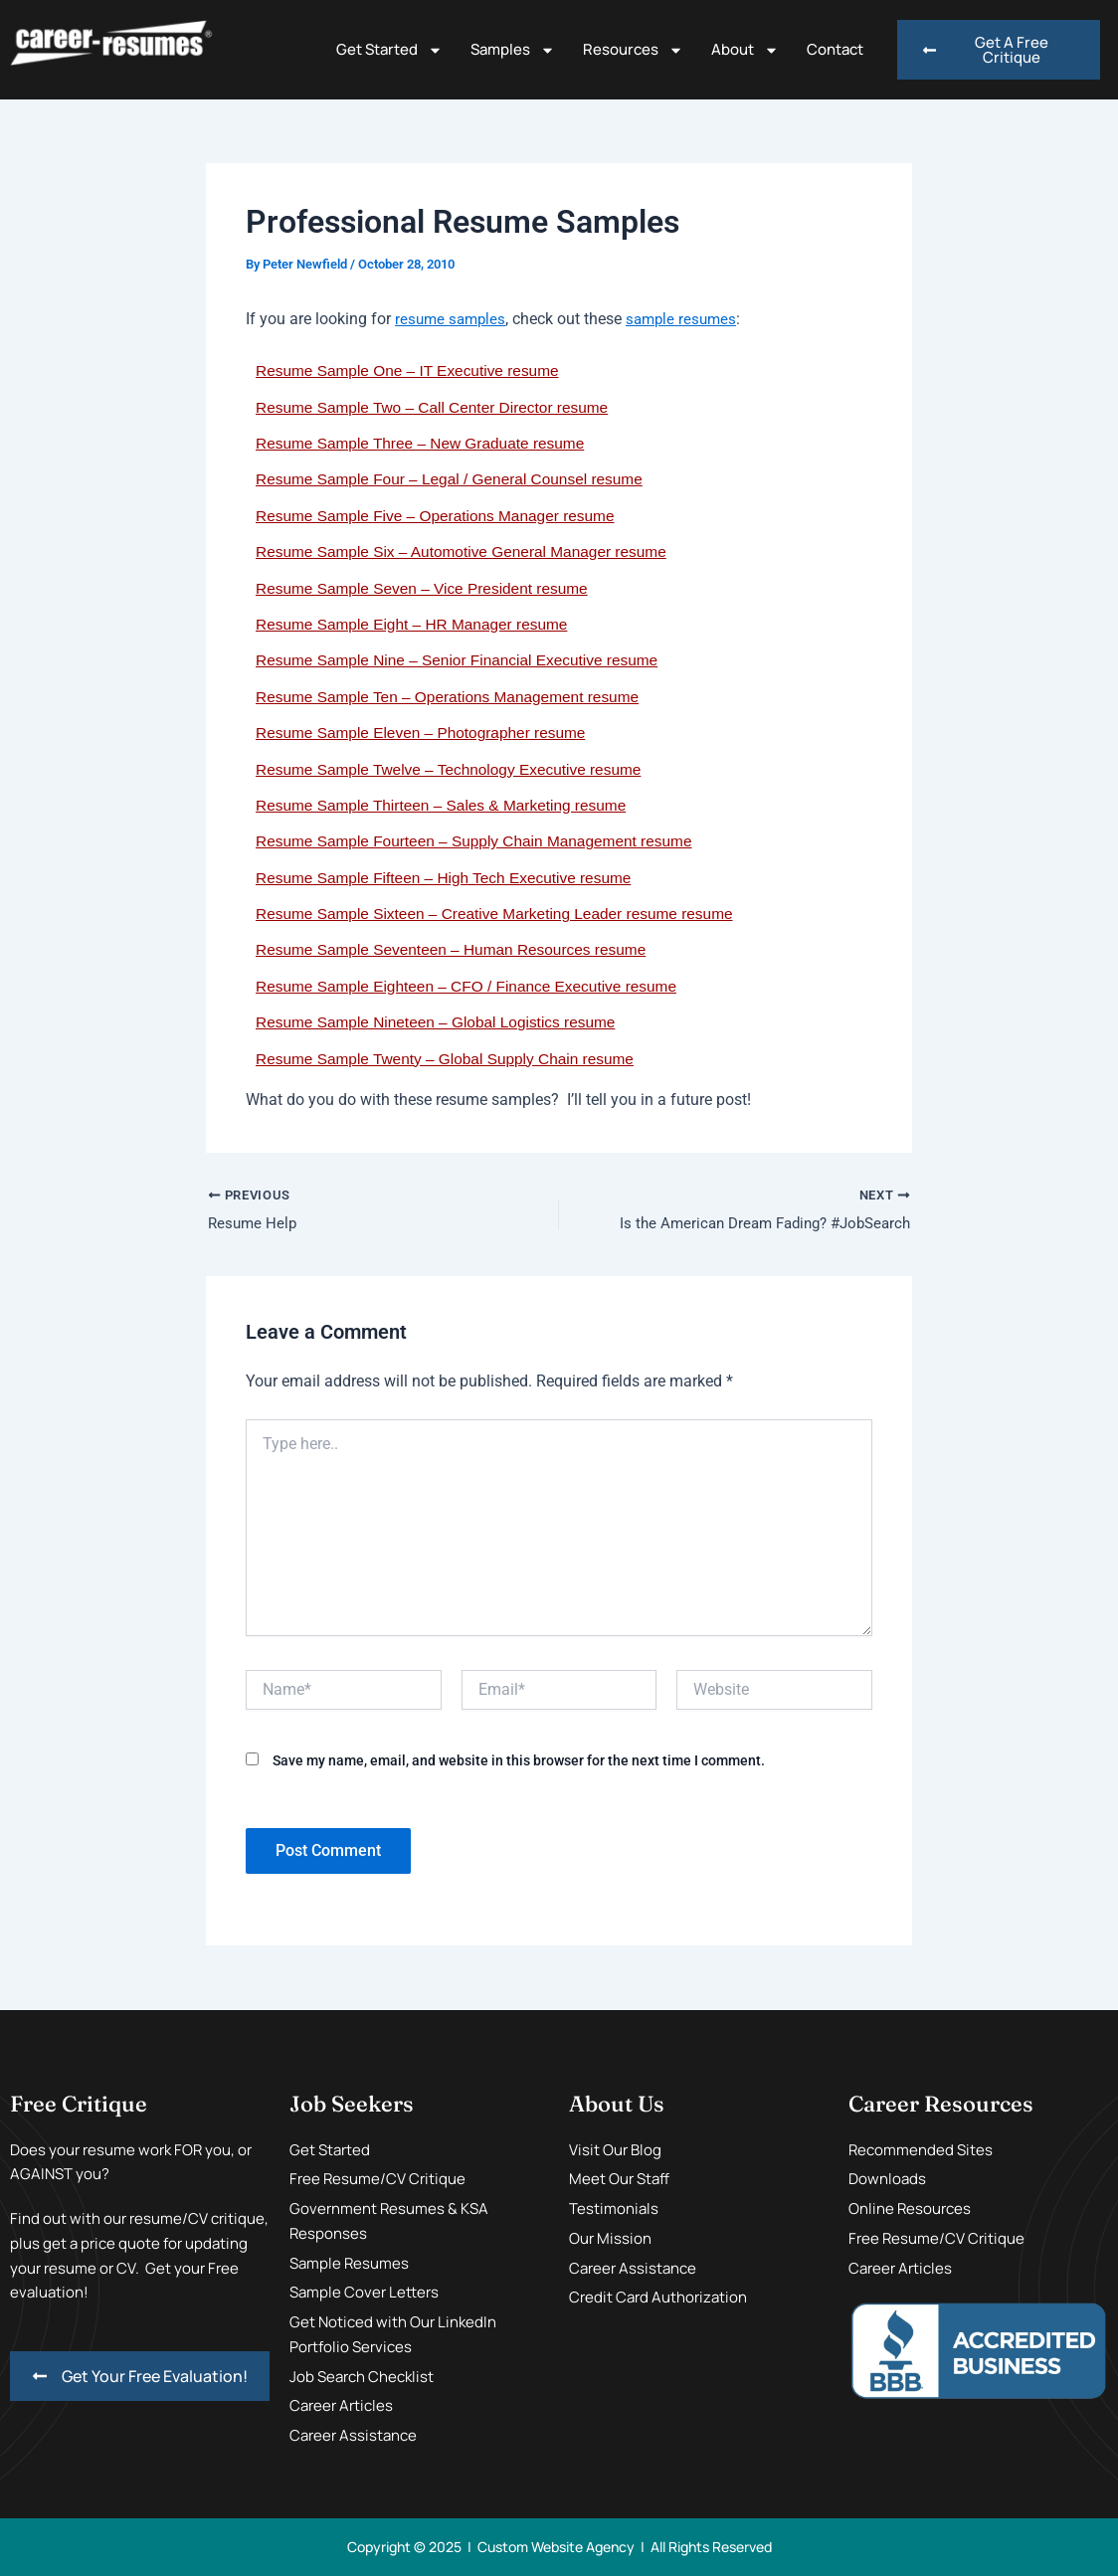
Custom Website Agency (556, 2546)
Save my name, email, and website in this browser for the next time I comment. (519, 1761)
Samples (512, 50)
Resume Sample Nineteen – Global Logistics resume (442, 1021)
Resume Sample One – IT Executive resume (413, 370)
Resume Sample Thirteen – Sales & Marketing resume (448, 805)
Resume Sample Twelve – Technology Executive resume (455, 769)
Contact (835, 49)
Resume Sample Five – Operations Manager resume (442, 515)
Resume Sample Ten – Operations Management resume (454, 696)
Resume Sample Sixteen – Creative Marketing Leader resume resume (503, 913)
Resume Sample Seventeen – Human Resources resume (458, 949)
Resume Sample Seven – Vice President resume (428, 588)
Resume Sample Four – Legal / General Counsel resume (456, 478)
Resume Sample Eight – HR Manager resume (417, 624)
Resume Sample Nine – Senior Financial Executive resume (464, 659)
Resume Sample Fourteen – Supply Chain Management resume (482, 840)
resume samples (452, 318)
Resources (633, 50)
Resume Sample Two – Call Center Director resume (439, 407)
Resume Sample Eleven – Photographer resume (427, 732)
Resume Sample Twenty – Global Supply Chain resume (452, 1058)
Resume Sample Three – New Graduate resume (426, 443)
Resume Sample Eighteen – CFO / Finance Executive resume (474, 986)
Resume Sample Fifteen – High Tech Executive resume (451, 877)
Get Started (389, 50)
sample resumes (688, 318)
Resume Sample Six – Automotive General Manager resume (469, 551)
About (745, 50)
